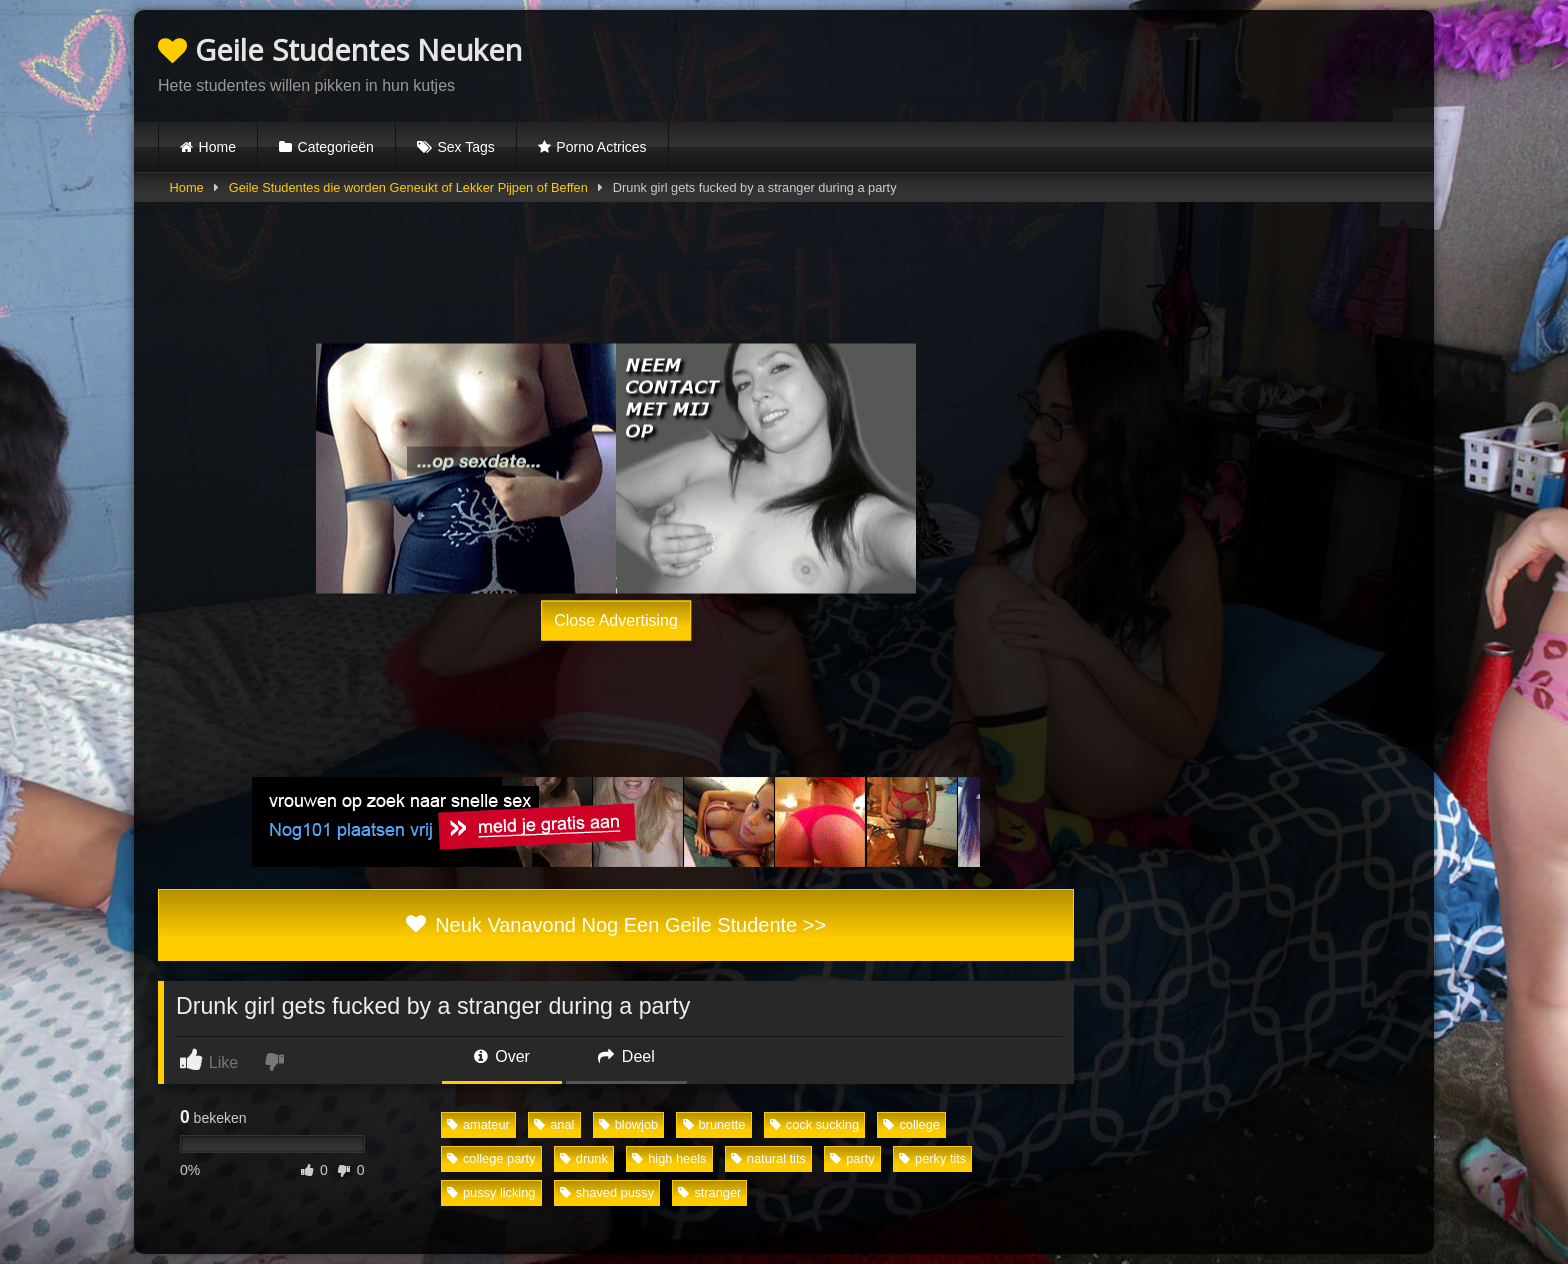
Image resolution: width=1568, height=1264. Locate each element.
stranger (709, 1192)
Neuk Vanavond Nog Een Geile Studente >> (616, 925)
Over (502, 1056)
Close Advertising (616, 619)
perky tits (932, 1158)
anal (554, 1124)
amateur (478, 1124)
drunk (584, 1158)
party (852, 1158)
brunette (714, 1124)
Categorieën (336, 147)
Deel (626, 1056)
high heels (669, 1158)
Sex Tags (465, 147)
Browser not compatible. (1176, 63)
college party (491, 1158)
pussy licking (491, 1192)
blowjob (628, 1124)
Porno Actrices (601, 147)
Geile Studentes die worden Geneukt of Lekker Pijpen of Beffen (408, 187)
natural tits (768, 1158)
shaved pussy (607, 1192)
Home (217, 147)
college (911, 1124)
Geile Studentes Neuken (340, 49)
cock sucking (814, 1124)
